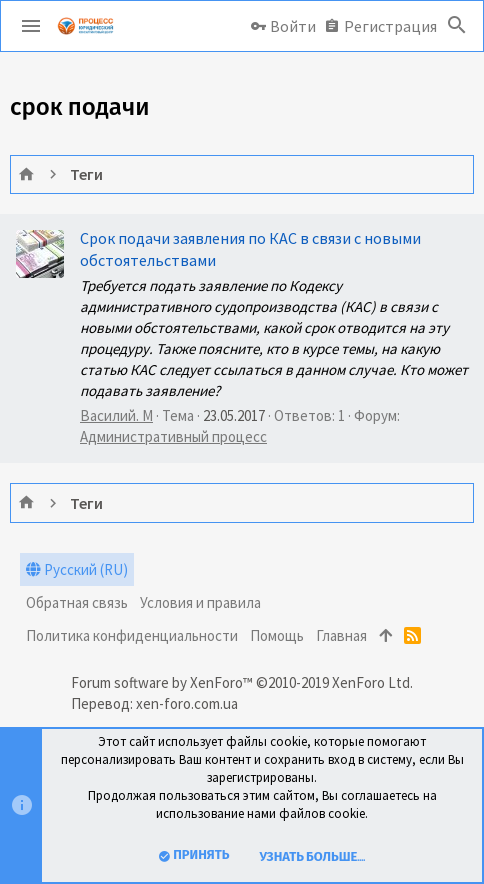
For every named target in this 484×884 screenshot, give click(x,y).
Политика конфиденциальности (132, 635)
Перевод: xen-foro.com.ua (154, 703)
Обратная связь (77, 602)
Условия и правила (200, 602)
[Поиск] (457, 26)
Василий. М (116, 415)
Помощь (277, 635)
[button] (31, 26)
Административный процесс (173, 436)
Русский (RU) (77, 569)
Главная (341, 635)
